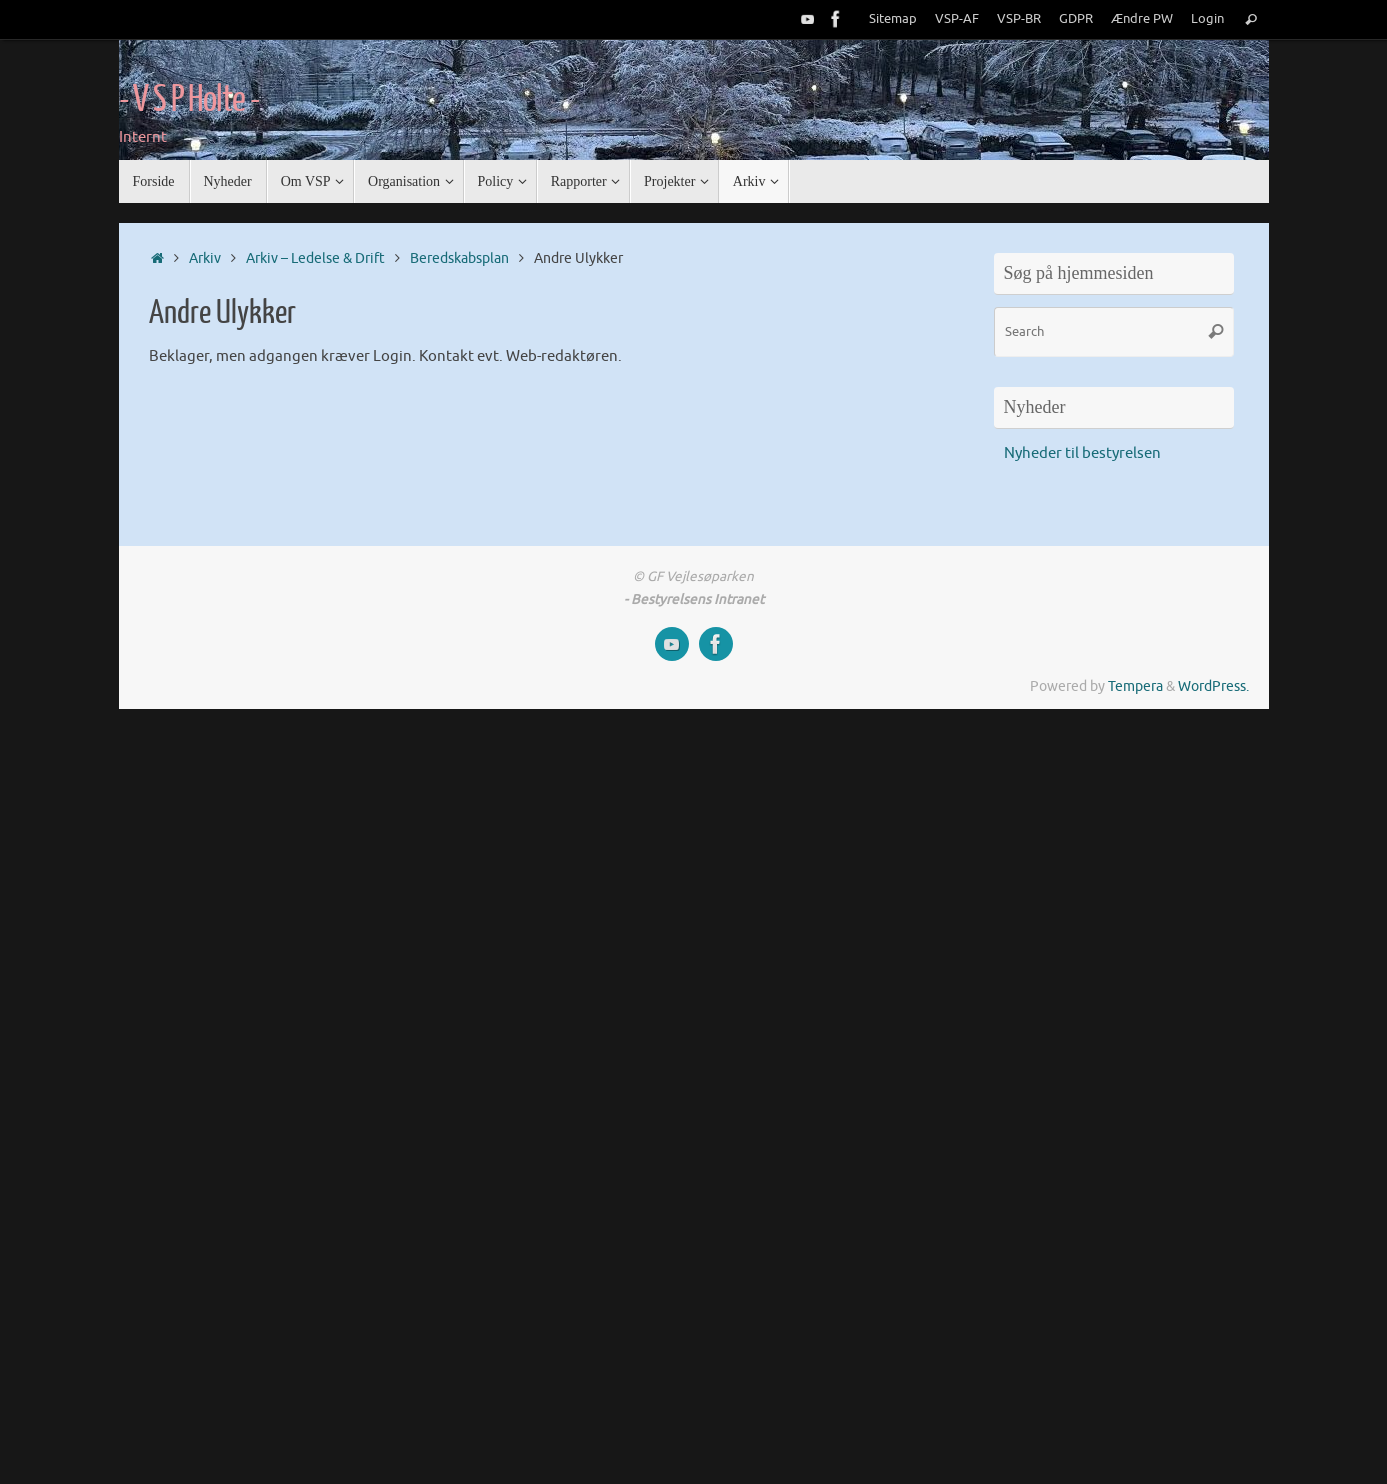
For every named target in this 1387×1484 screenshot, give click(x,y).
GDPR (1076, 19)
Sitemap (893, 19)
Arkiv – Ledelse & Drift (315, 258)
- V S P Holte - (189, 100)
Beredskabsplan (459, 258)
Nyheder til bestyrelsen (1082, 453)
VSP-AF (957, 19)
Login (1207, 19)
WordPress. (1213, 686)
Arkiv (205, 258)
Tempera (1135, 686)
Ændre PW (1142, 19)
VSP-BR (1019, 19)
